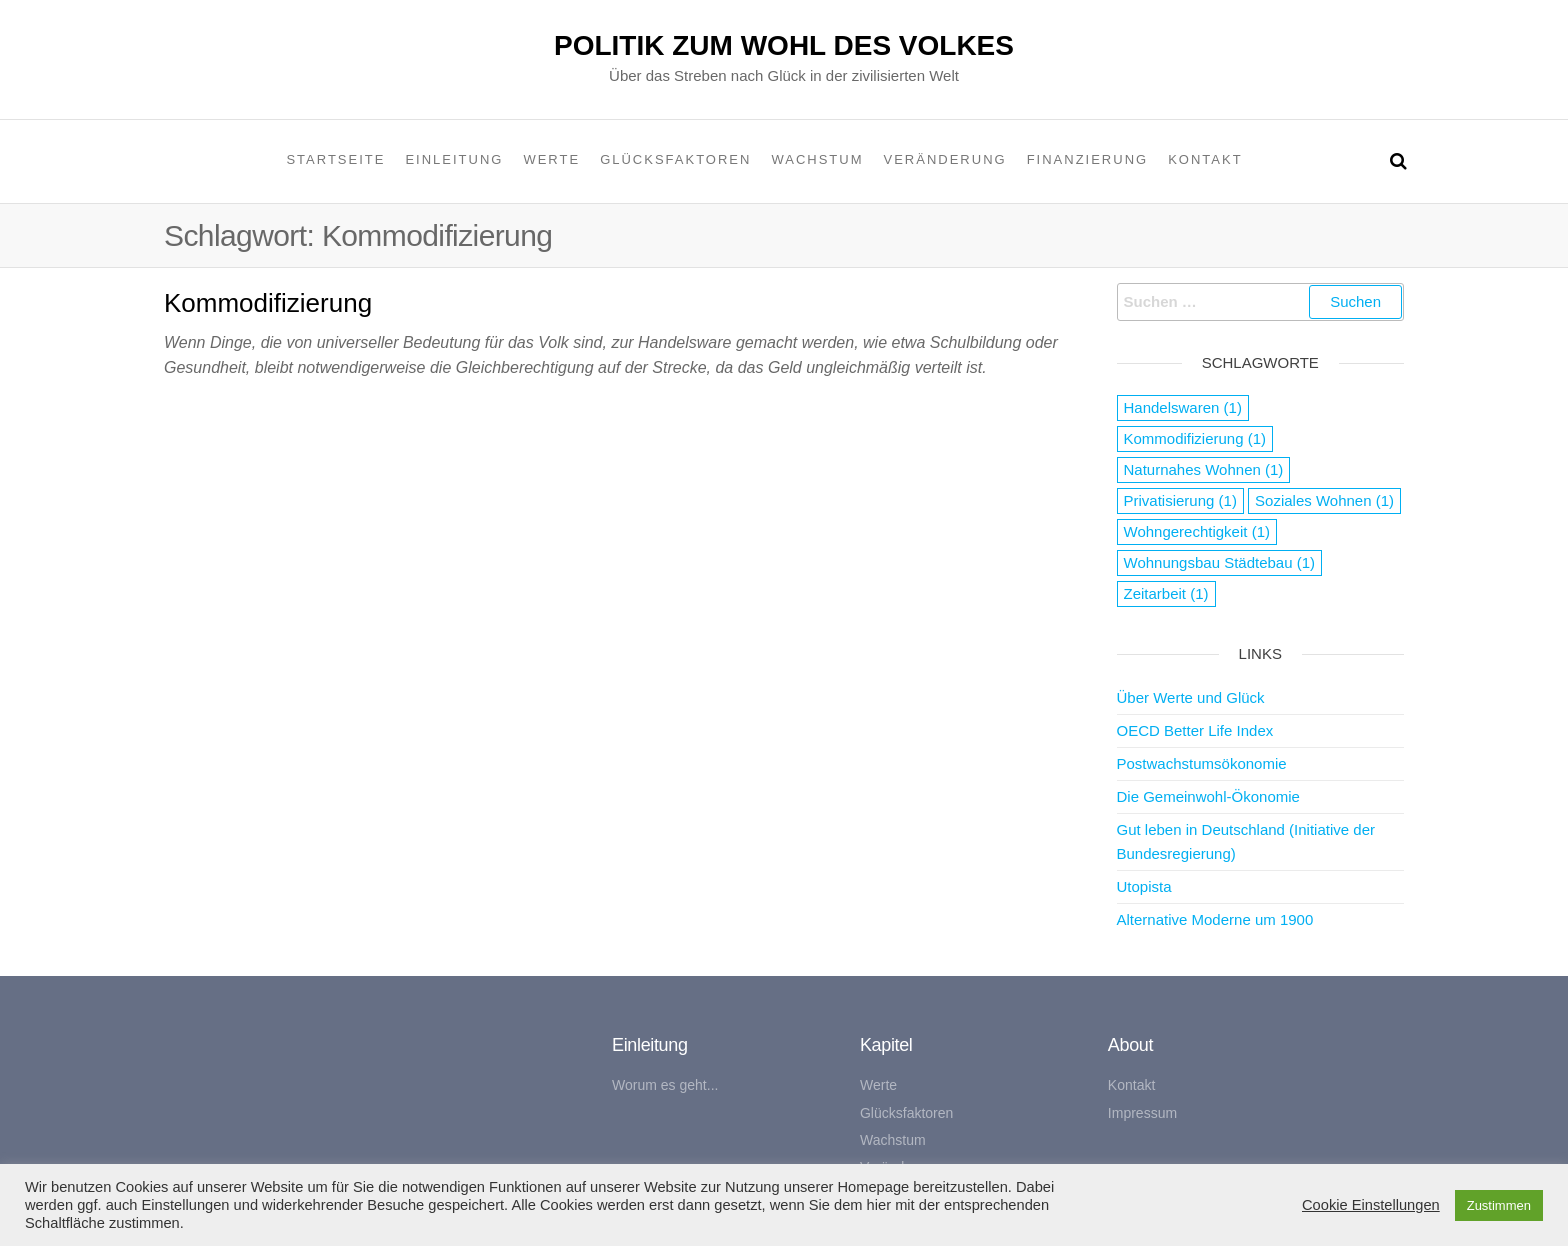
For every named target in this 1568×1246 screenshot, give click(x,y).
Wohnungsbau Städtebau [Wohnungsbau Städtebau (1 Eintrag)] (1220, 562)
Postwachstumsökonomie (1202, 763)
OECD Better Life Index (1195, 730)
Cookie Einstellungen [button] (1371, 1205)
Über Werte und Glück (1191, 697)
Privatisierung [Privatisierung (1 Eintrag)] (1180, 500)
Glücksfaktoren (675, 159)
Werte (551, 159)
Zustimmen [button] (1499, 1205)
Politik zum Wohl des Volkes (784, 45)
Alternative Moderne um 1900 (1215, 919)
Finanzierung (1088, 159)
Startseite (335, 159)
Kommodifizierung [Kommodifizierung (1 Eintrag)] (1195, 438)
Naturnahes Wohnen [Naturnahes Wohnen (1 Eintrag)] (1204, 469)
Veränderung (945, 159)
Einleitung (454, 159)
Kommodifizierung (268, 303)
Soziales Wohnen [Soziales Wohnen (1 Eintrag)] (1324, 500)
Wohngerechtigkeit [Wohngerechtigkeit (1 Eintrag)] (1197, 531)
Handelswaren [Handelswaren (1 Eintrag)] (1183, 407)
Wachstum (817, 159)
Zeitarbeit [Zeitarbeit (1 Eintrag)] (1166, 593)
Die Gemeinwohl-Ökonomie (1208, 796)
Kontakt (1205, 159)
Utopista (1144, 886)
